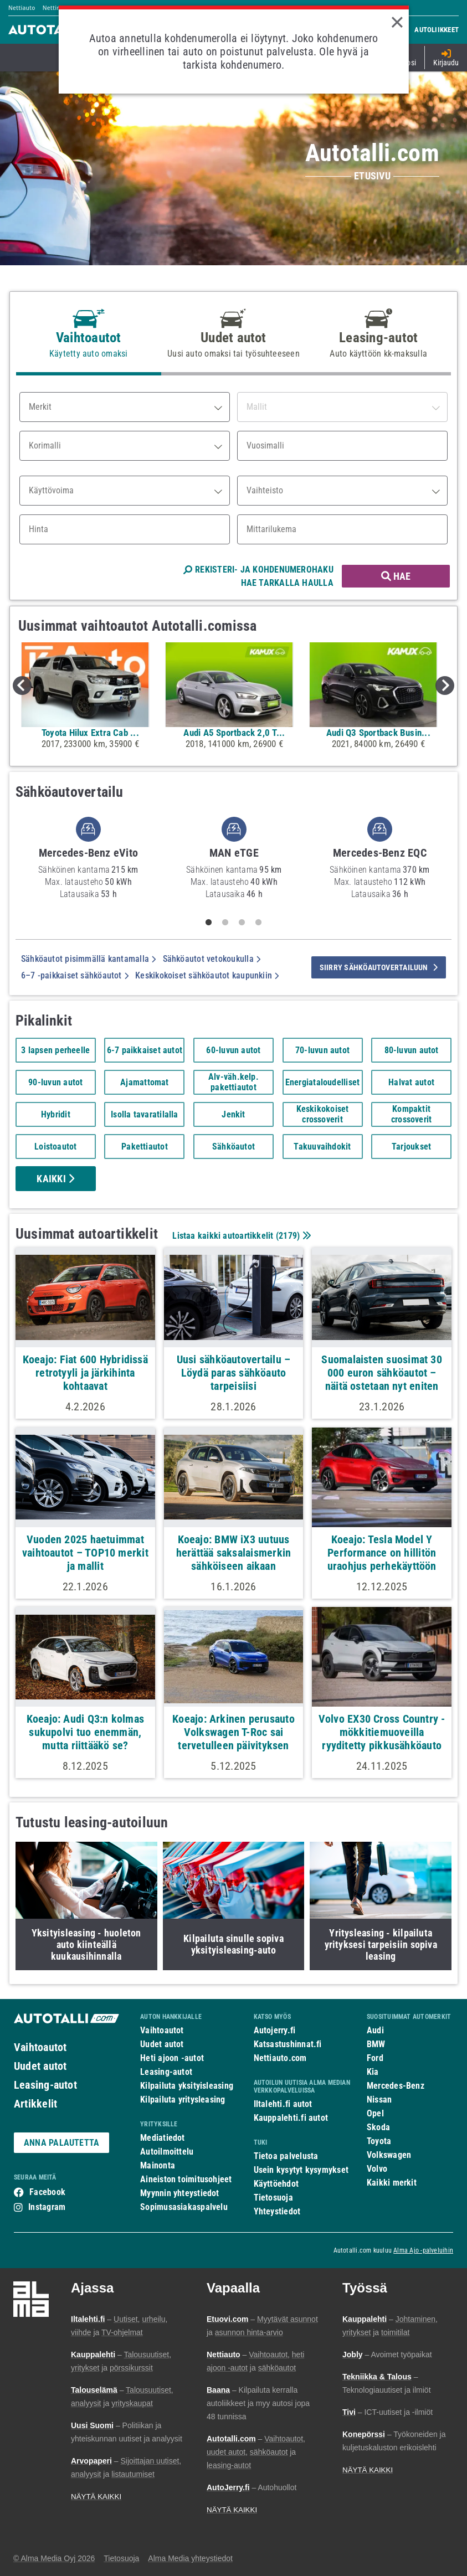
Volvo (377, 2168)
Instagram (46, 2207)
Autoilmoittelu (166, 2151)
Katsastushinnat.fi (288, 2044)
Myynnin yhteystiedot (179, 2193)
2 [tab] (224, 922)
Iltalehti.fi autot (283, 2104)
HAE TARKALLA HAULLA (287, 583)
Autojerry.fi (275, 2030)
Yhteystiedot (277, 2211)
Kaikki (55, 1178)
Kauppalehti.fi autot (291, 2118)
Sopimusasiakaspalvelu (184, 2207)
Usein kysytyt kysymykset (301, 2170)
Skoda (378, 2127)
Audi (375, 2030)
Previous (22, 685)
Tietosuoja (273, 2197)
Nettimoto (57, 8)
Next (444, 685)
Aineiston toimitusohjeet (186, 2179)
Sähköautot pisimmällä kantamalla (88, 959)
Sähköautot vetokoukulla (212, 959)
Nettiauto (21, 8)
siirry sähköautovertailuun (379, 967)
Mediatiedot (162, 2137)
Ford (375, 2058)
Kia (373, 2072)
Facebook (47, 2192)
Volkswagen (389, 2155)
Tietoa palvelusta (286, 2156)
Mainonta (157, 2165)
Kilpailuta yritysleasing (182, 2099)
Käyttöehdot (276, 2183)
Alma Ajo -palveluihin (423, 2250)
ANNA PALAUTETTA (61, 2142)
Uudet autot (40, 2066)
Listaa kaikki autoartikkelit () (240, 1235)
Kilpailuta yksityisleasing (186, 2085)
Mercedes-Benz (395, 2085)
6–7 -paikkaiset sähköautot (75, 975)
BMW (376, 2044)
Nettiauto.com (280, 2058)
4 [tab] (258, 922)
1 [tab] (208, 922)
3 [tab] (241, 922)
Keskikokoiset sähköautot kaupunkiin (207, 975)
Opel (375, 2113)
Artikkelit (35, 2103)
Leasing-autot (45, 2084)
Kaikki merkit (392, 2182)
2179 (288, 1235)
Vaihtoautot (40, 2047)
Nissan (379, 2099)
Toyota (379, 2141)
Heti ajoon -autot (172, 2058)
